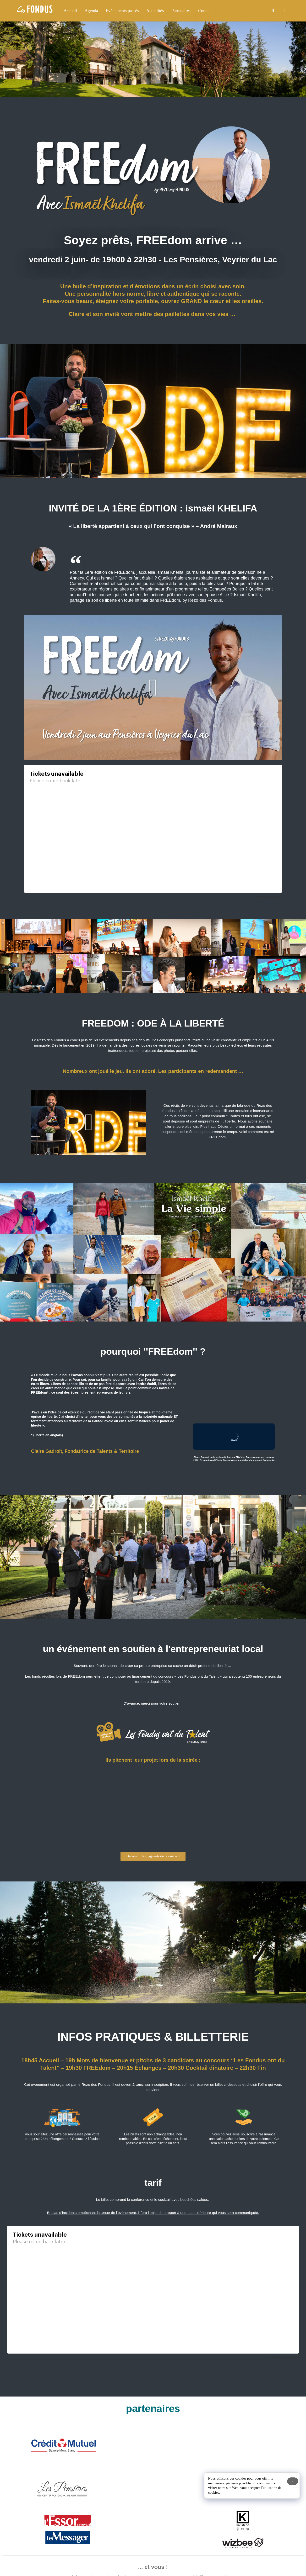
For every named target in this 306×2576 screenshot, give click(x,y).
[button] (153, 688)
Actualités (155, 10)
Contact (205, 10)
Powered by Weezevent (268, 896)
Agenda (91, 10)
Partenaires (181, 10)
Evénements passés (122, 10)
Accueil (70, 10)
